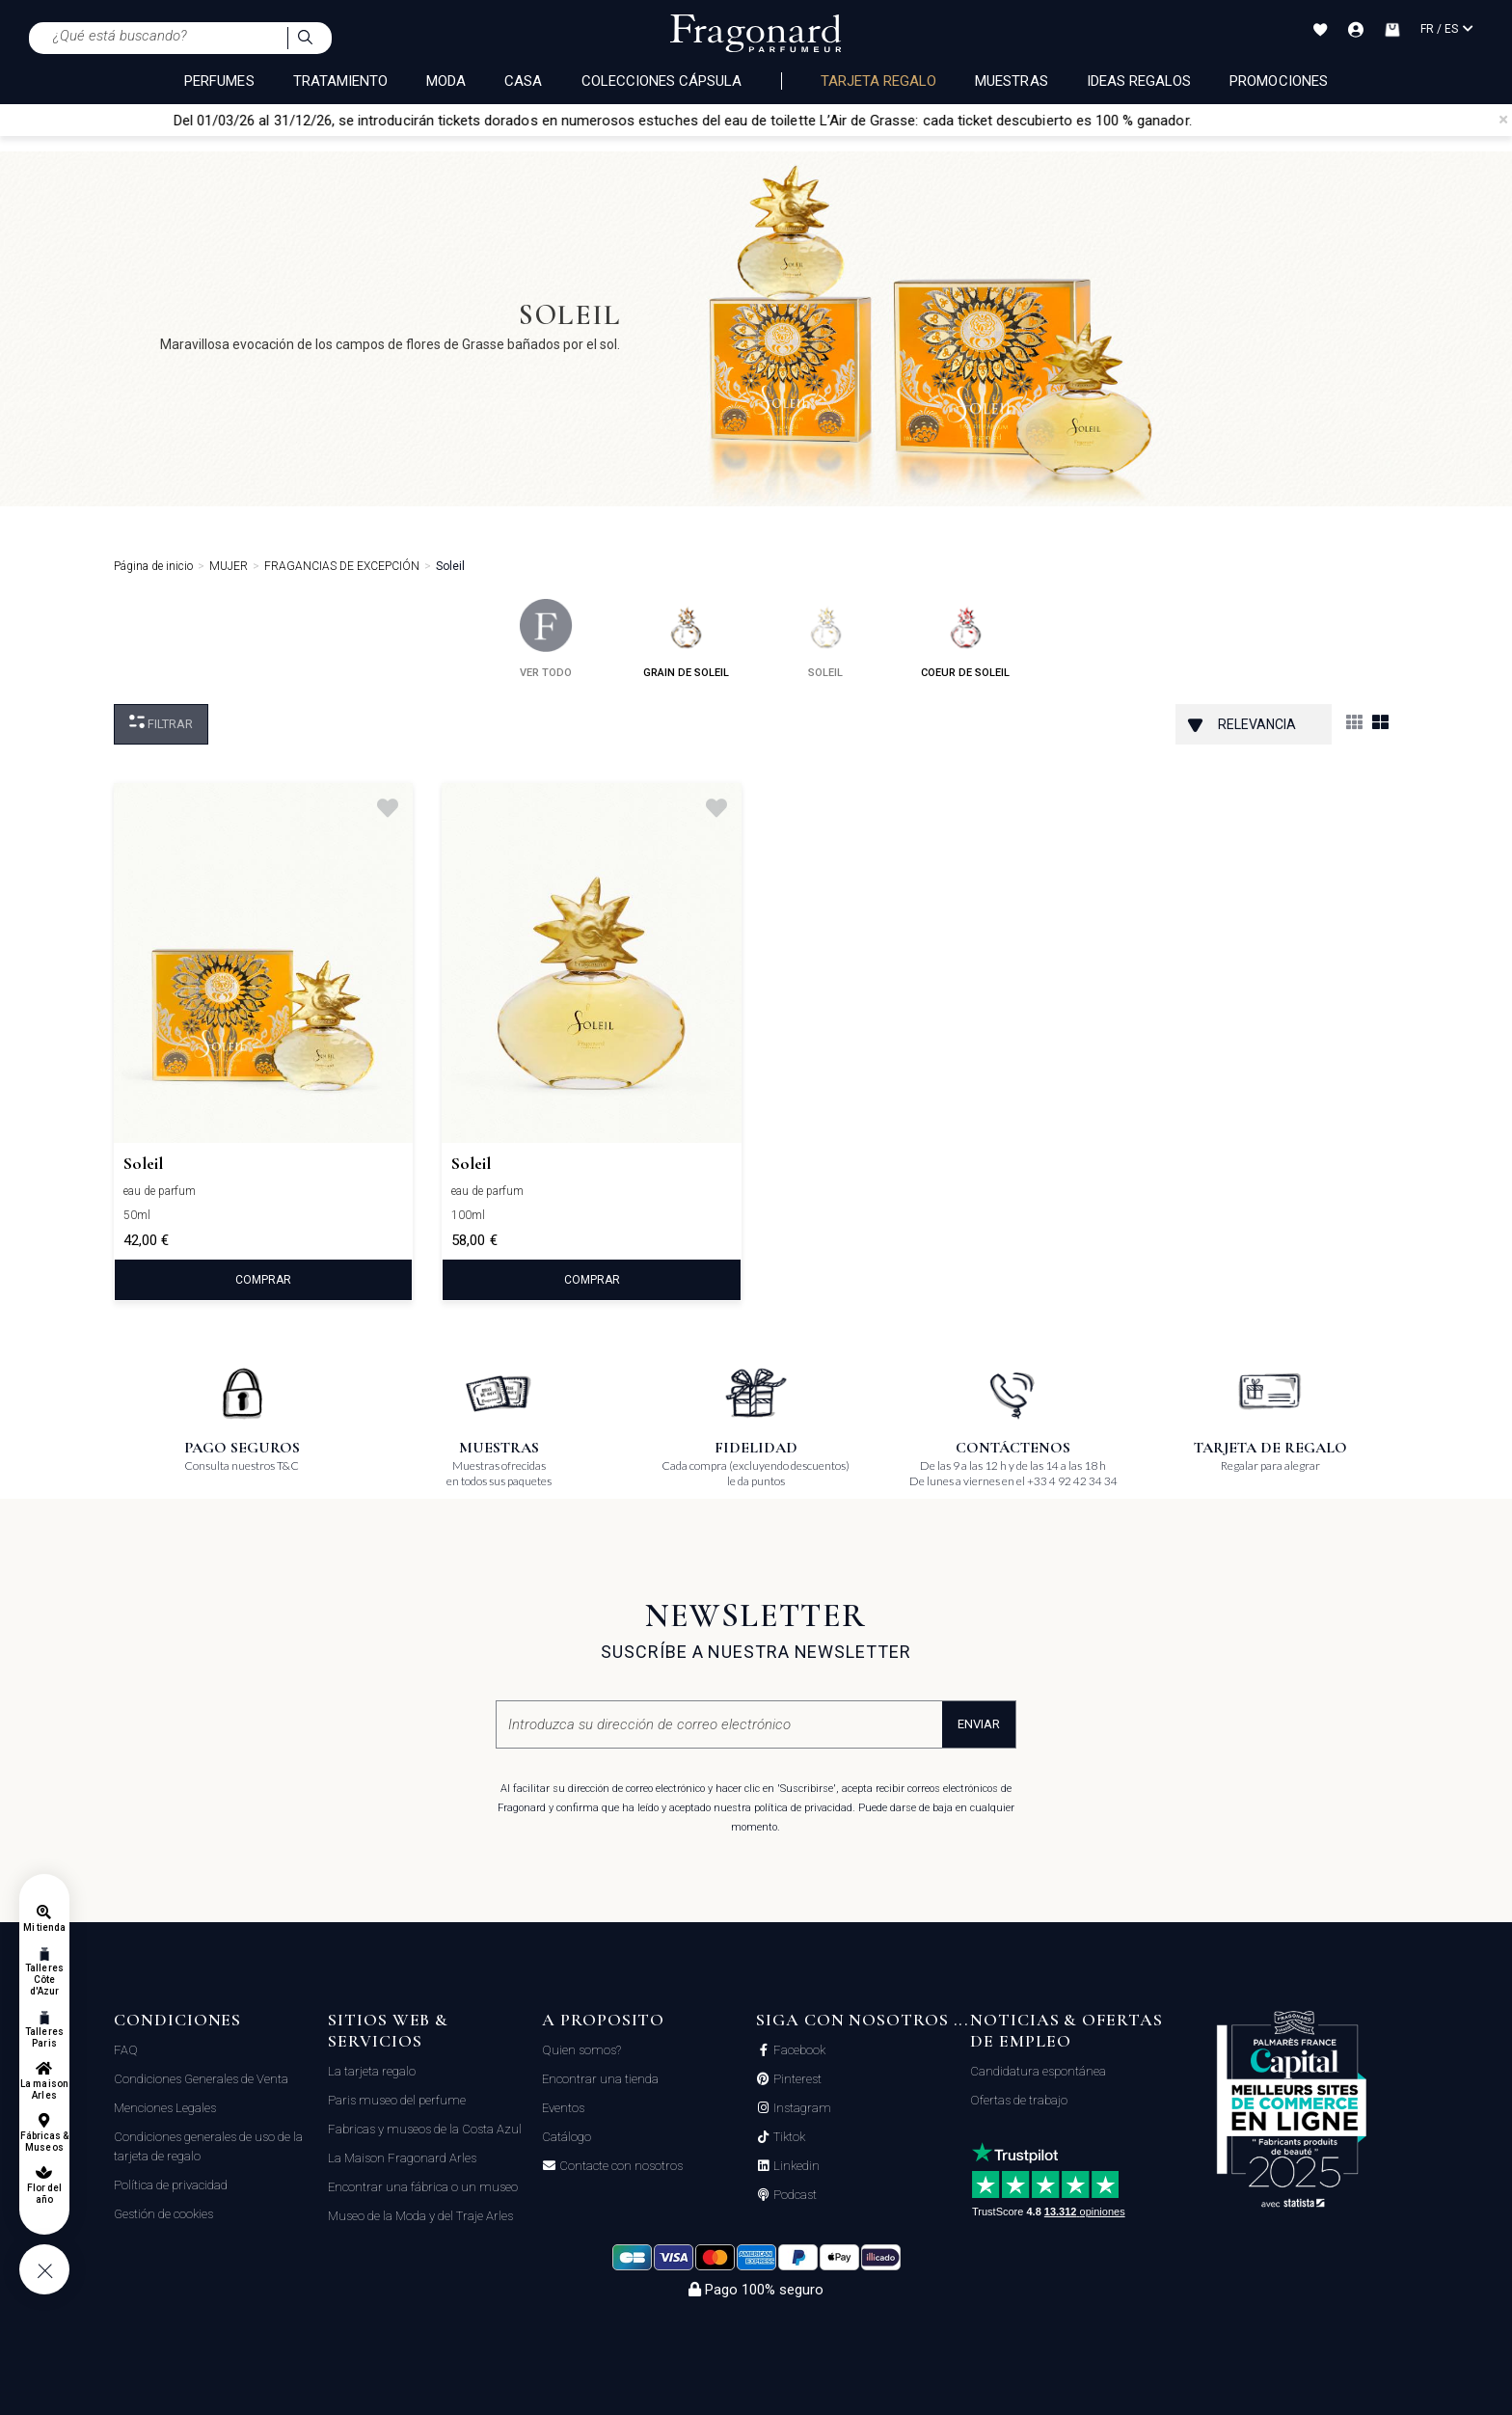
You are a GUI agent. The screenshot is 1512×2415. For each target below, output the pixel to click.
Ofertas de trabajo (1018, 2100)
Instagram (800, 2108)
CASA (523, 81)
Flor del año (44, 2194)
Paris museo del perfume (397, 2100)
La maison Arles (44, 2089)
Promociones (1278, 81)
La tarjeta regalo (372, 2071)
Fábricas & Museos (44, 2141)
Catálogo (566, 2137)
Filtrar (161, 723)
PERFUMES (219, 81)
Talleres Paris (44, 2037)
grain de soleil (686, 639)
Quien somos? (581, 2050)
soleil (825, 639)
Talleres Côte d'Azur (44, 1979)
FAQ (126, 2050)
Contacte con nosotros (619, 2166)
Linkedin (795, 2166)
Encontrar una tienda (600, 2079)
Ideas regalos (1139, 81)
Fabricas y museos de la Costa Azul (425, 2129)
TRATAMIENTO (341, 81)
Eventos (563, 2108)
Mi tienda (44, 1927)
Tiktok (787, 2137)
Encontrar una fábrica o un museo (423, 2187)
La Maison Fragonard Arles (402, 2158)
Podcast (793, 2195)
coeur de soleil (965, 639)
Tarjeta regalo (879, 81)
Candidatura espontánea (1038, 2071)
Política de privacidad (171, 2185)
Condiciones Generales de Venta (201, 2079)
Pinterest (796, 2079)
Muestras (1011, 81)
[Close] (1503, 119)
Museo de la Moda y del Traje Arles (420, 2216)
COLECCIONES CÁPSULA (661, 81)
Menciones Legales (165, 2108)
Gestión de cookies (163, 2214)
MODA (446, 81)
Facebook (797, 2050)
